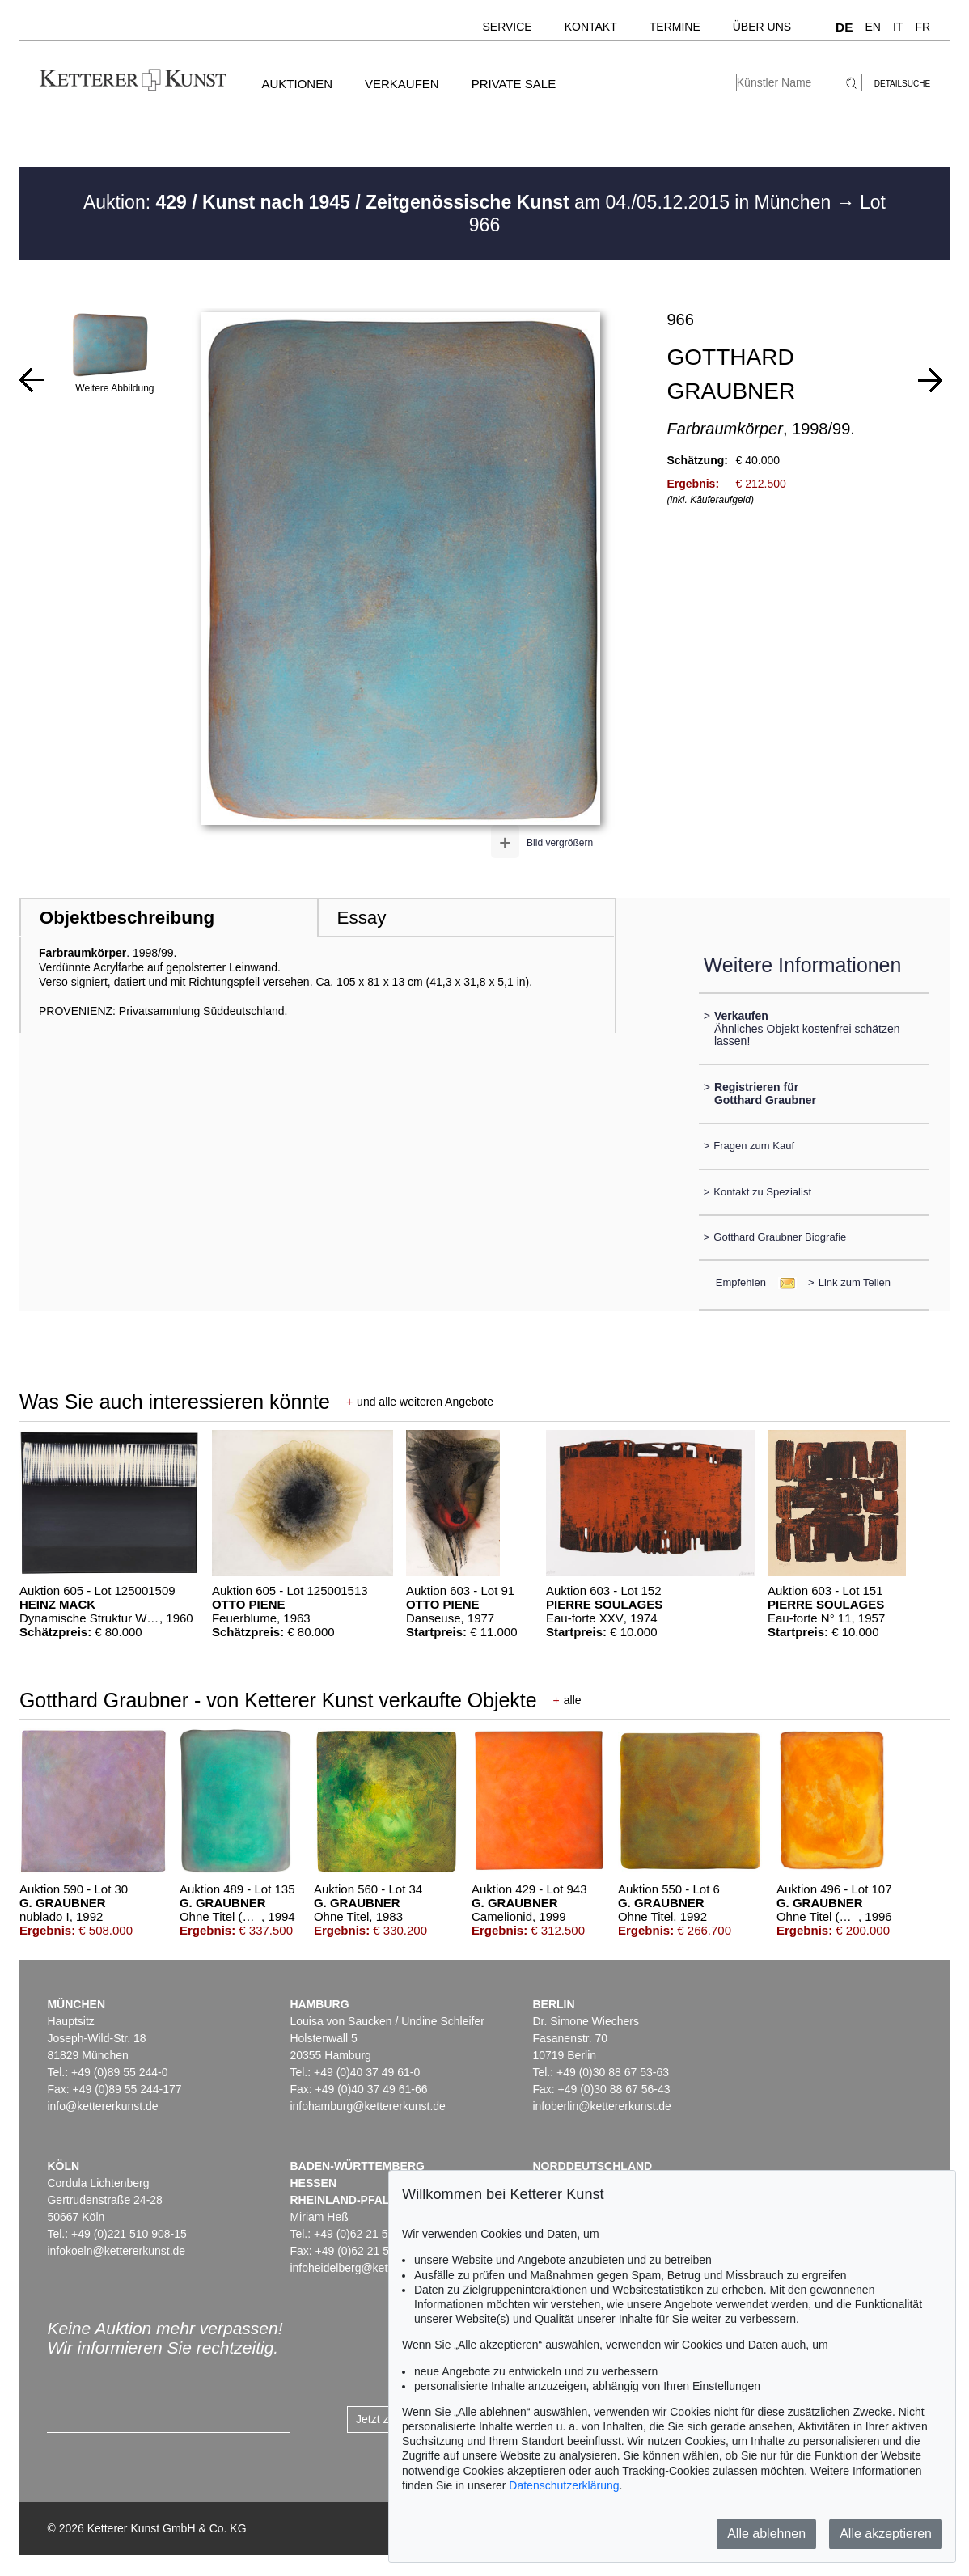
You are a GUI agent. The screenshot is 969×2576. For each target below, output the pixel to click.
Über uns (762, 26)
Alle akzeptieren (886, 2533)
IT (898, 26)
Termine (675, 26)
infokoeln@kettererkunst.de (116, 2250)
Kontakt (591, 26)
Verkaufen (402, 84)
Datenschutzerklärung (564, 2485)
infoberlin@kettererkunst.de (601, 2106)
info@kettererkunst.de (102, 2106)
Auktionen (296, 84)
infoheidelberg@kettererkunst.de (372, 2267)
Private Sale (514, 84)
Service (506, 26)
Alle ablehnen (766, 2533)
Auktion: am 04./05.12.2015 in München (459, 202)
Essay (362, 917)
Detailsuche (902, 83)
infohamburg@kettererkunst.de (367, 2106)
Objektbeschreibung (127, 917)
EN (873, 26)
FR (922, 26)
